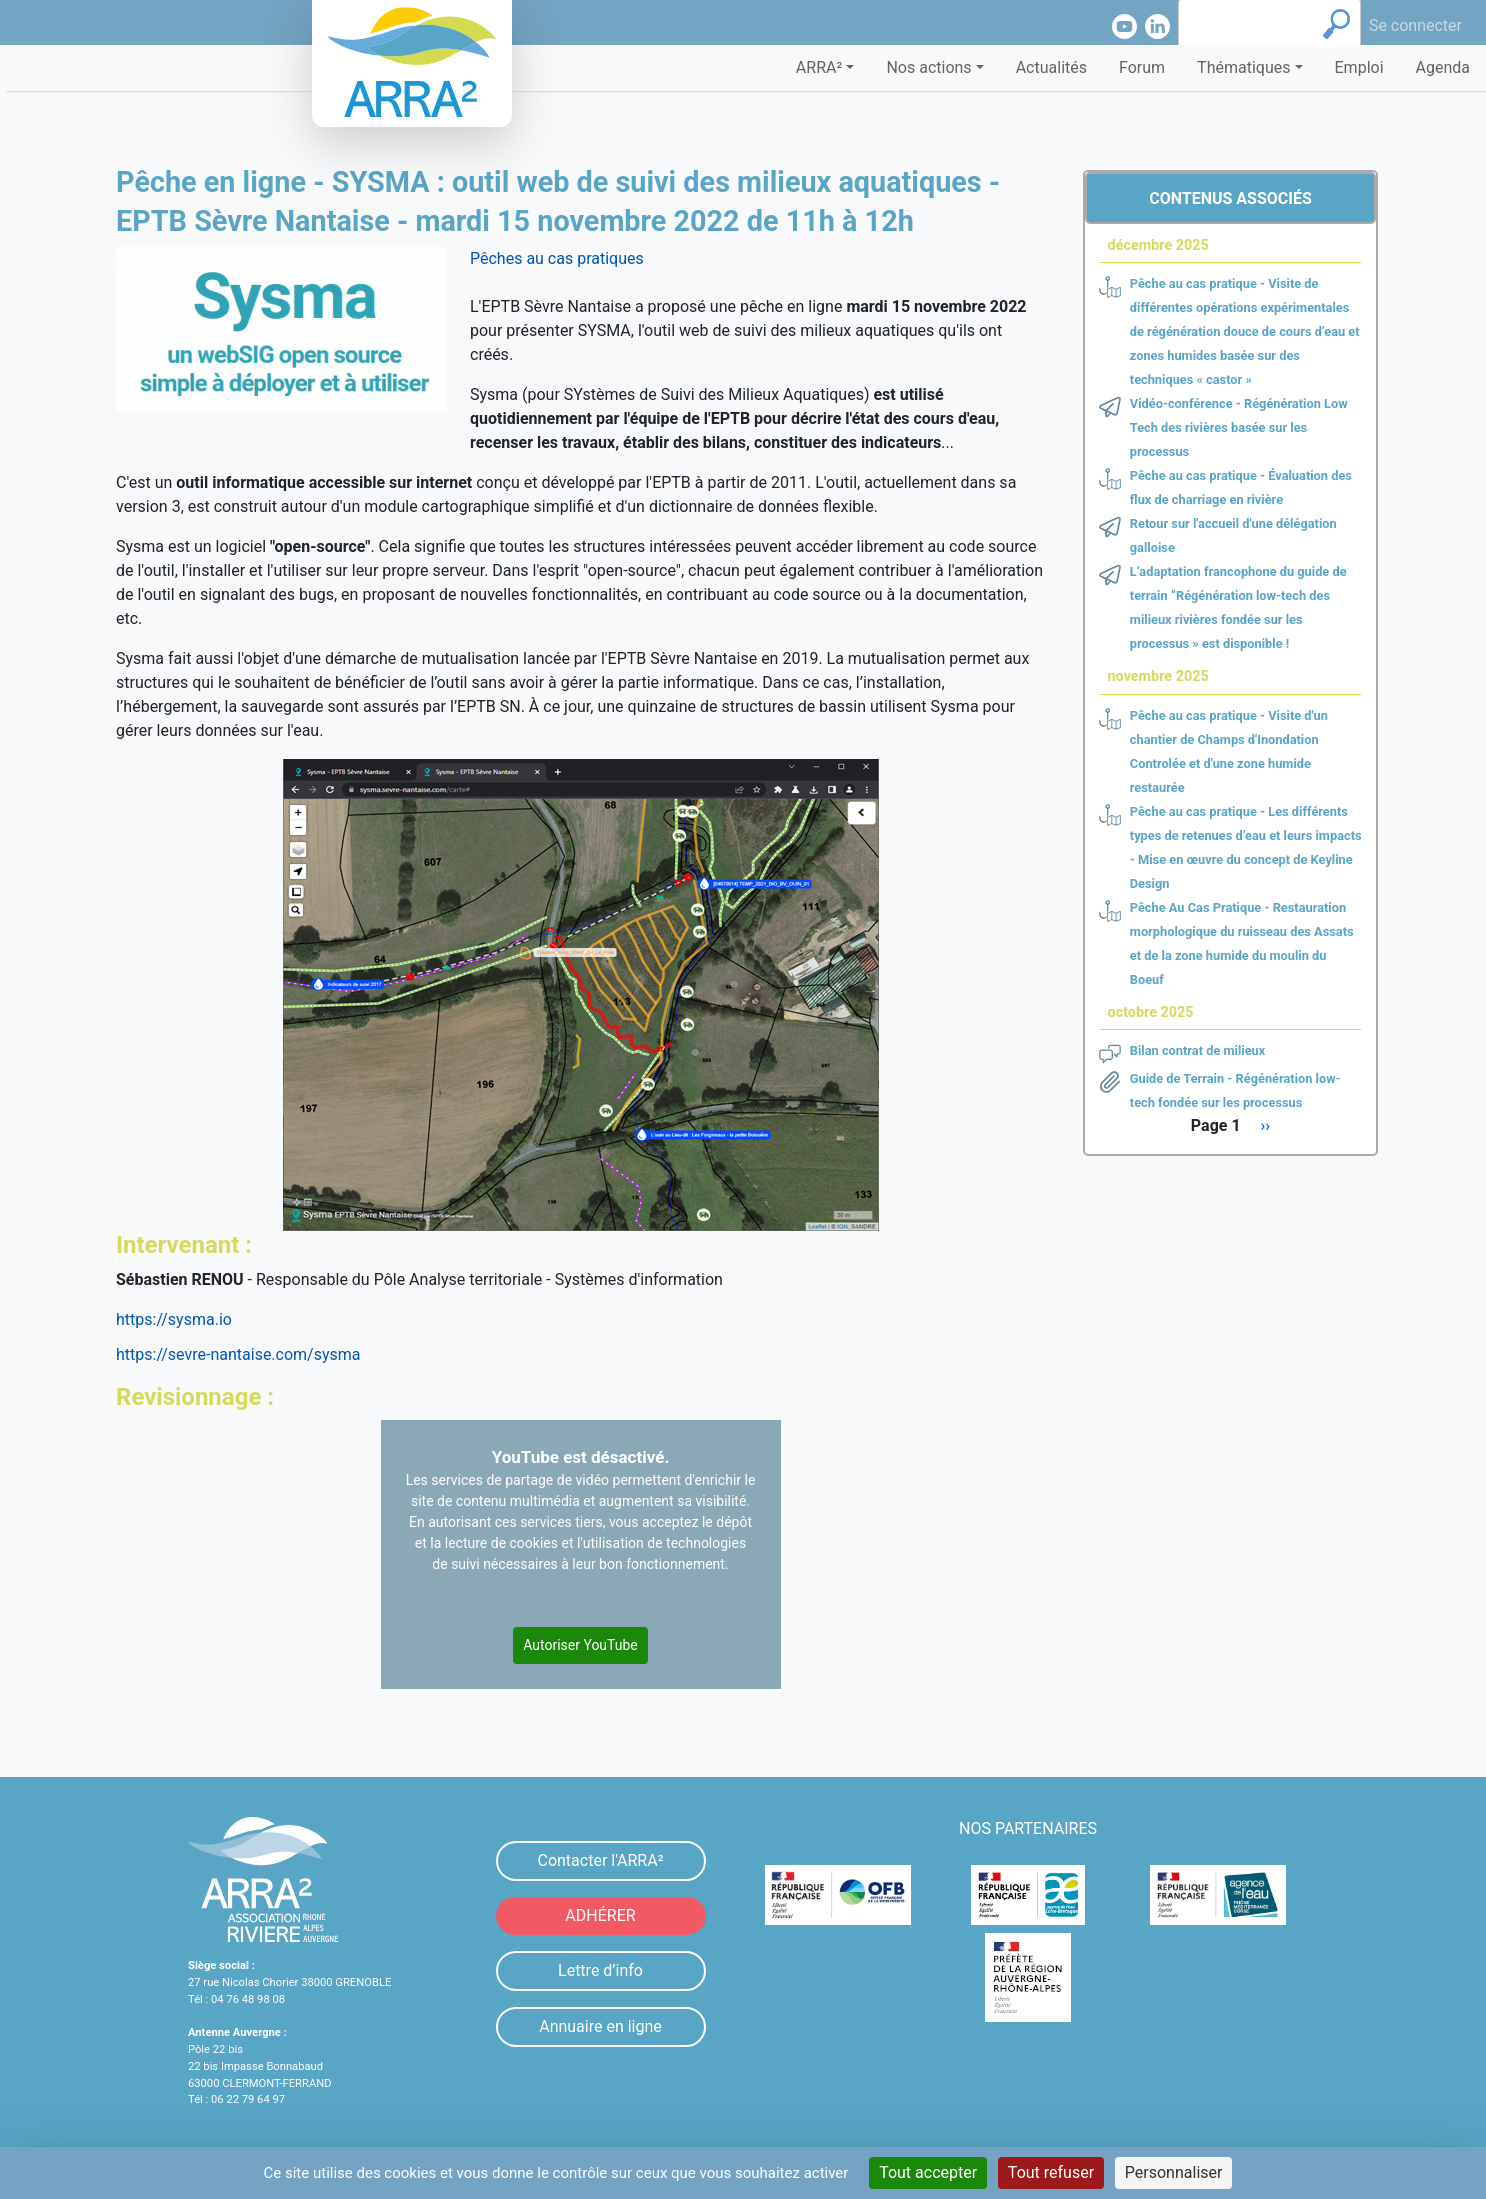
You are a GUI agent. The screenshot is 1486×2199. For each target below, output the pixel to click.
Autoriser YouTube (580, 1645)
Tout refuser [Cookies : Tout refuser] (1051, 2172)
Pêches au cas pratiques (557, 258)
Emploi (1359, 67)
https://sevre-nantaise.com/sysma (238, 1354)
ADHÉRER (600, 1915)
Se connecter (1415, 25)
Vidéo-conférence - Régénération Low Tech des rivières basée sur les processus (1239, 427)
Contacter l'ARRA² (600, 1860)
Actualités (1051, 67)
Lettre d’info (600, 1970)
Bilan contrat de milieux (1198, 1050)
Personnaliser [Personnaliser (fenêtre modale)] (1174, 2172)
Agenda (1443, 67)
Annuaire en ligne (600, 2026)
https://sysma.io (174, 1319)
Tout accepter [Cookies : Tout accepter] (928, 2172)
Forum (1142, 67)
